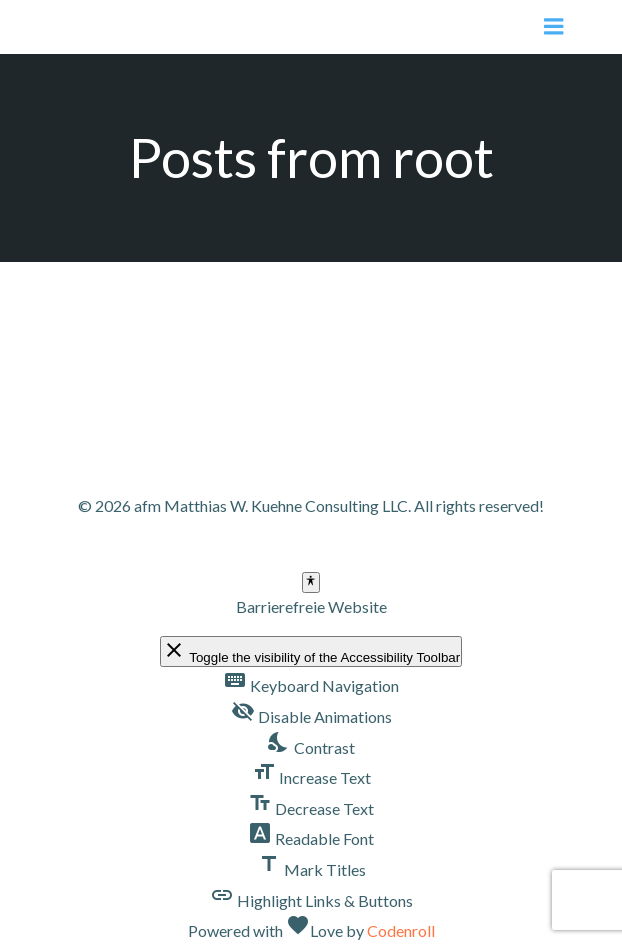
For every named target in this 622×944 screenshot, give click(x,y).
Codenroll (401, 930)
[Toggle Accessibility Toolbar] (310, 582)
